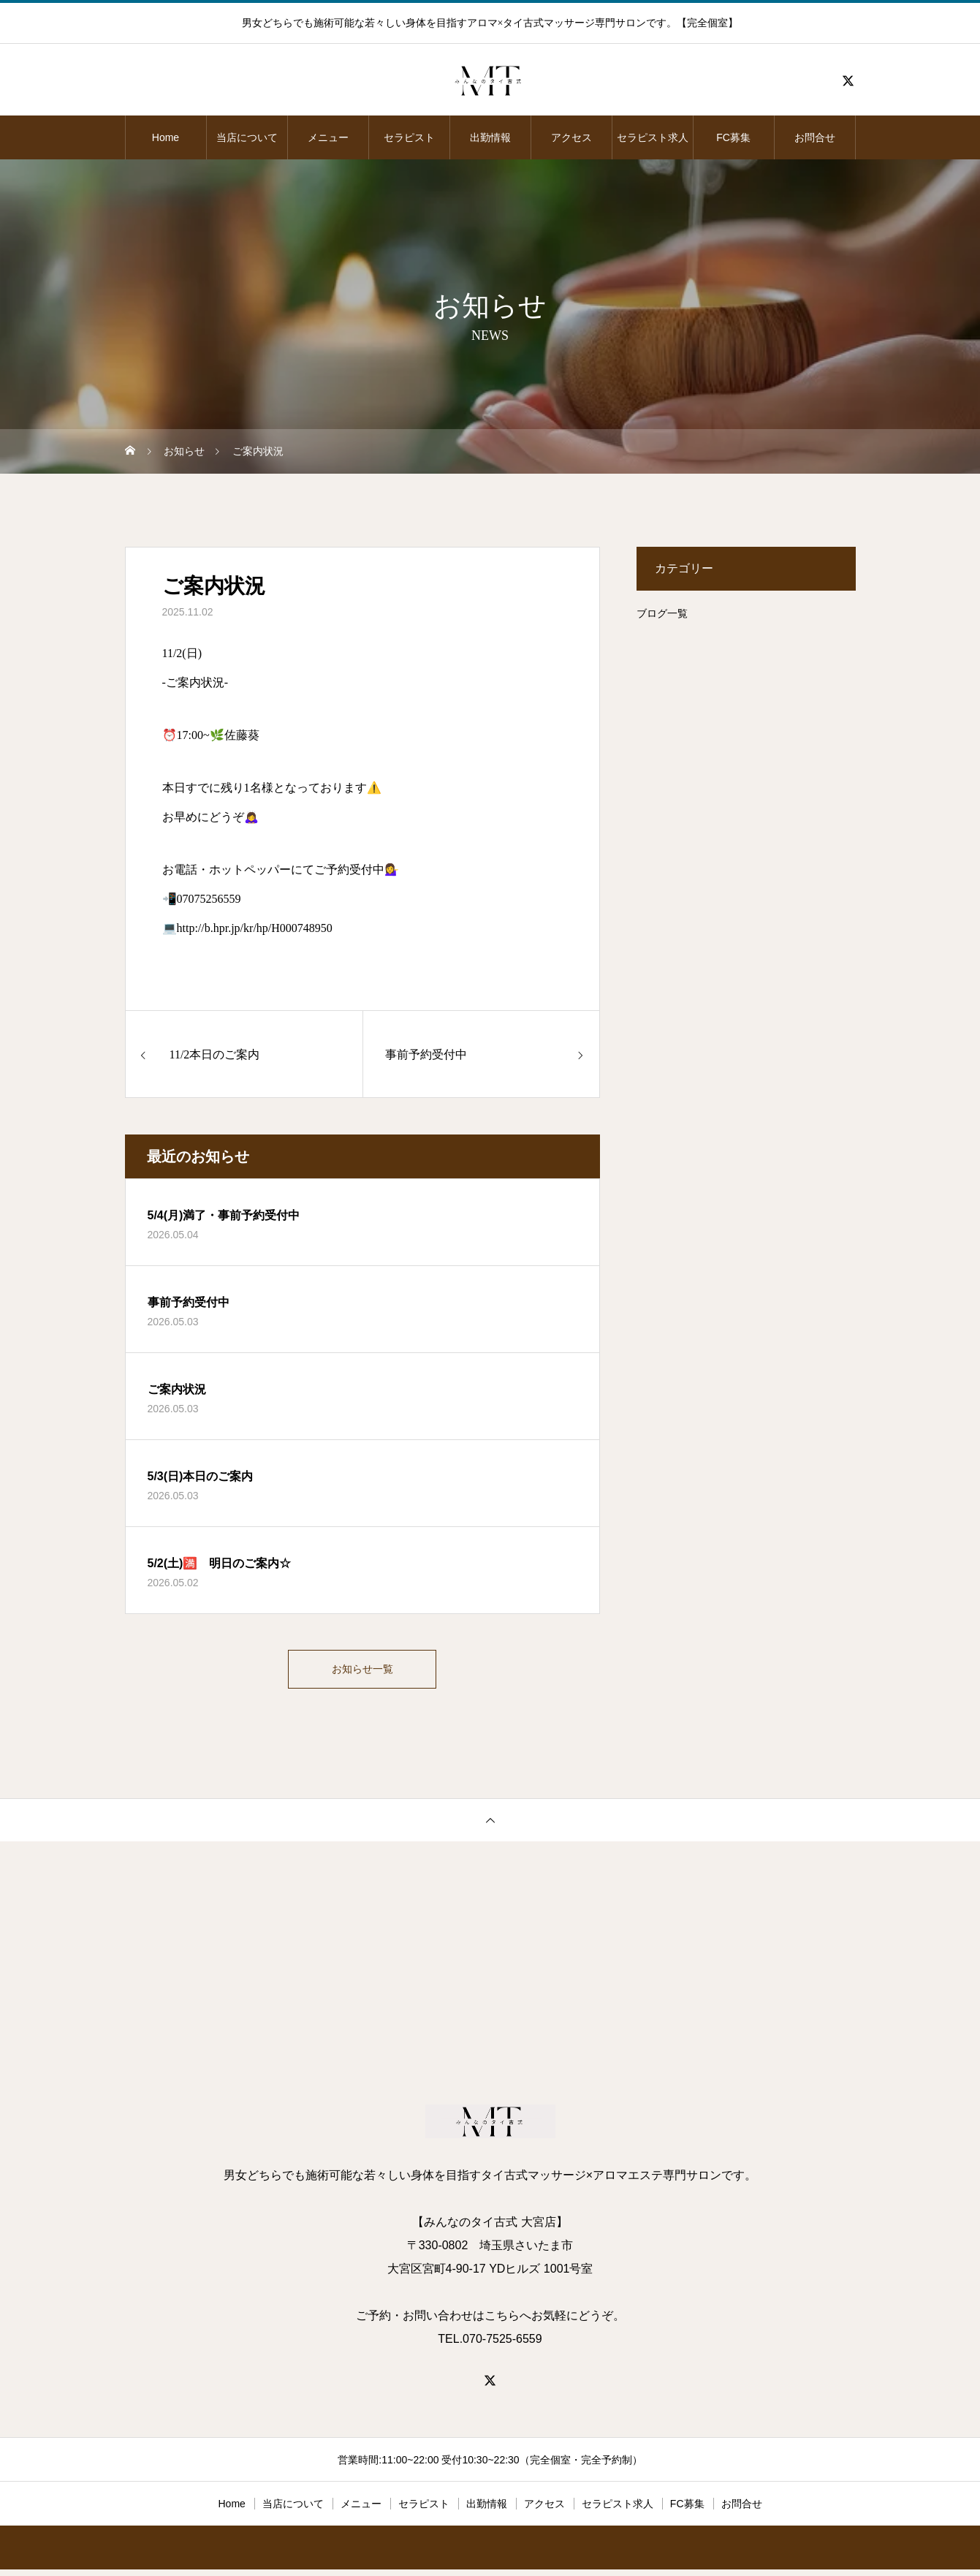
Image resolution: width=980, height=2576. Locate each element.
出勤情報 (490, 137)
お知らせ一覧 (362, 1672)
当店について (247, 137)
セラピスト (409, 137)
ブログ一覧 (662, 613)
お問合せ (814, 137)
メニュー (328, 137)
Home (165, 137)
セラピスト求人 (652, 137)
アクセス (571, 137)
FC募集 (733, 137)
